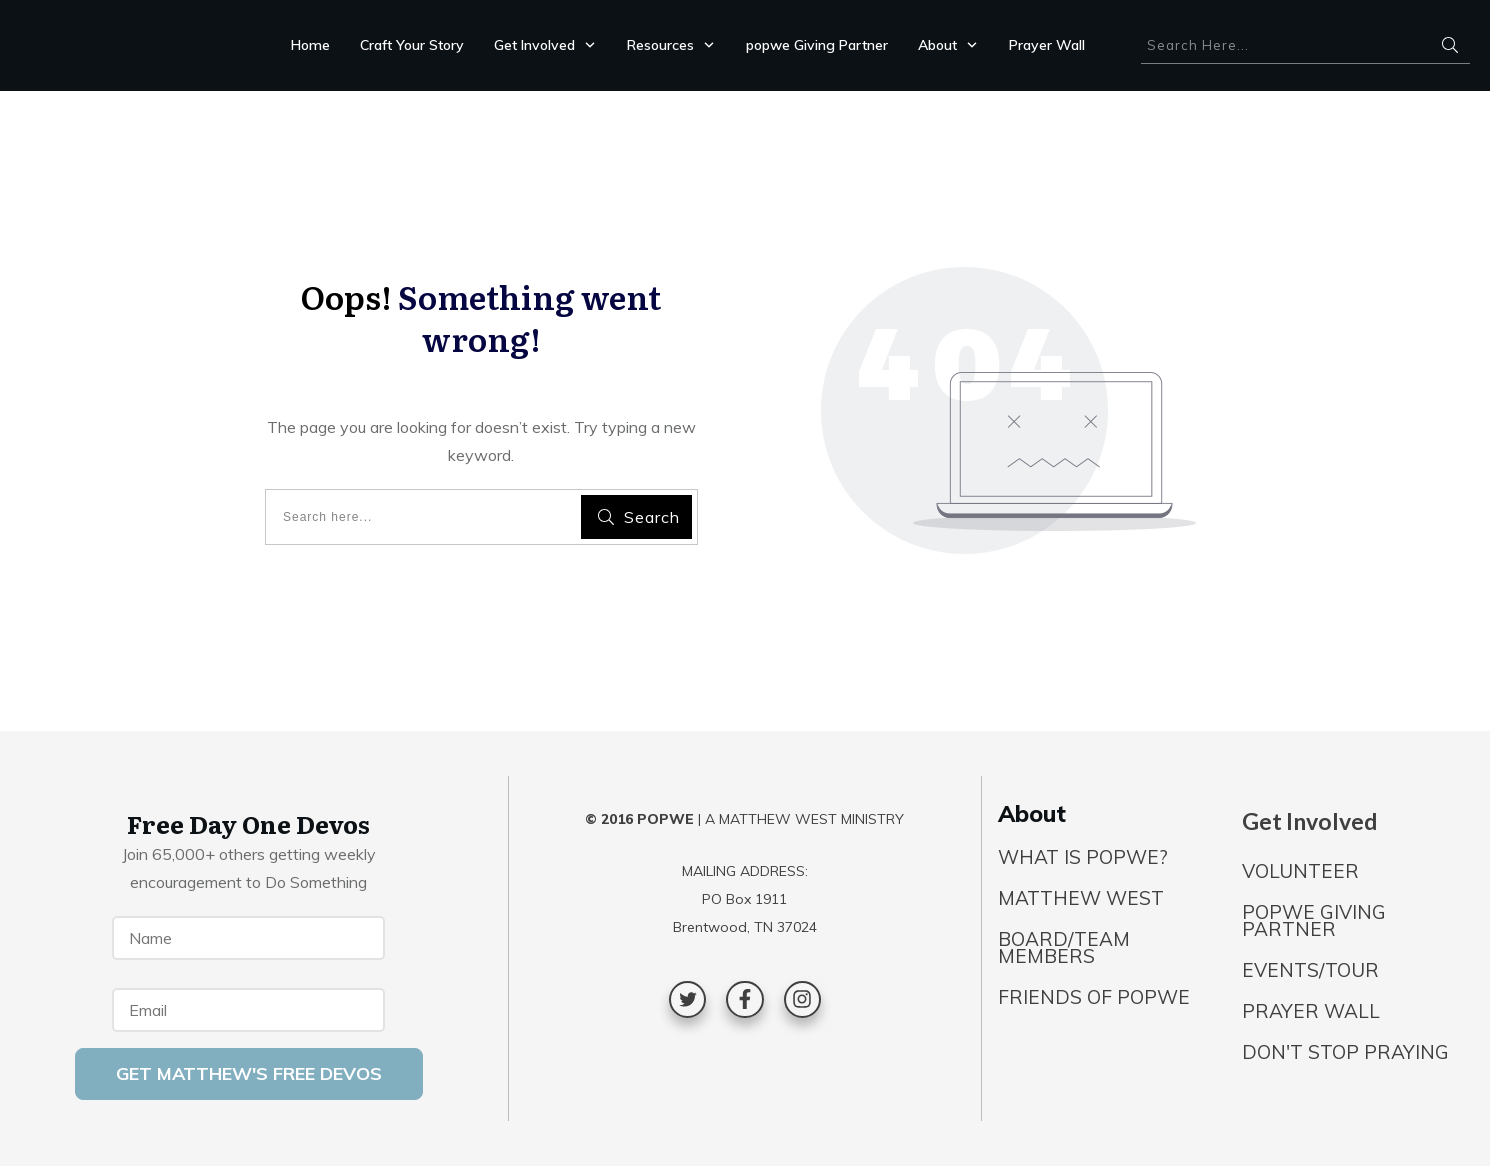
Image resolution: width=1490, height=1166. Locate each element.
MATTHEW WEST (1081, 898)
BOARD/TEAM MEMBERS (1064, 947)
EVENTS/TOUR (1310, 970)
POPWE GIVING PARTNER (1314, 920)
